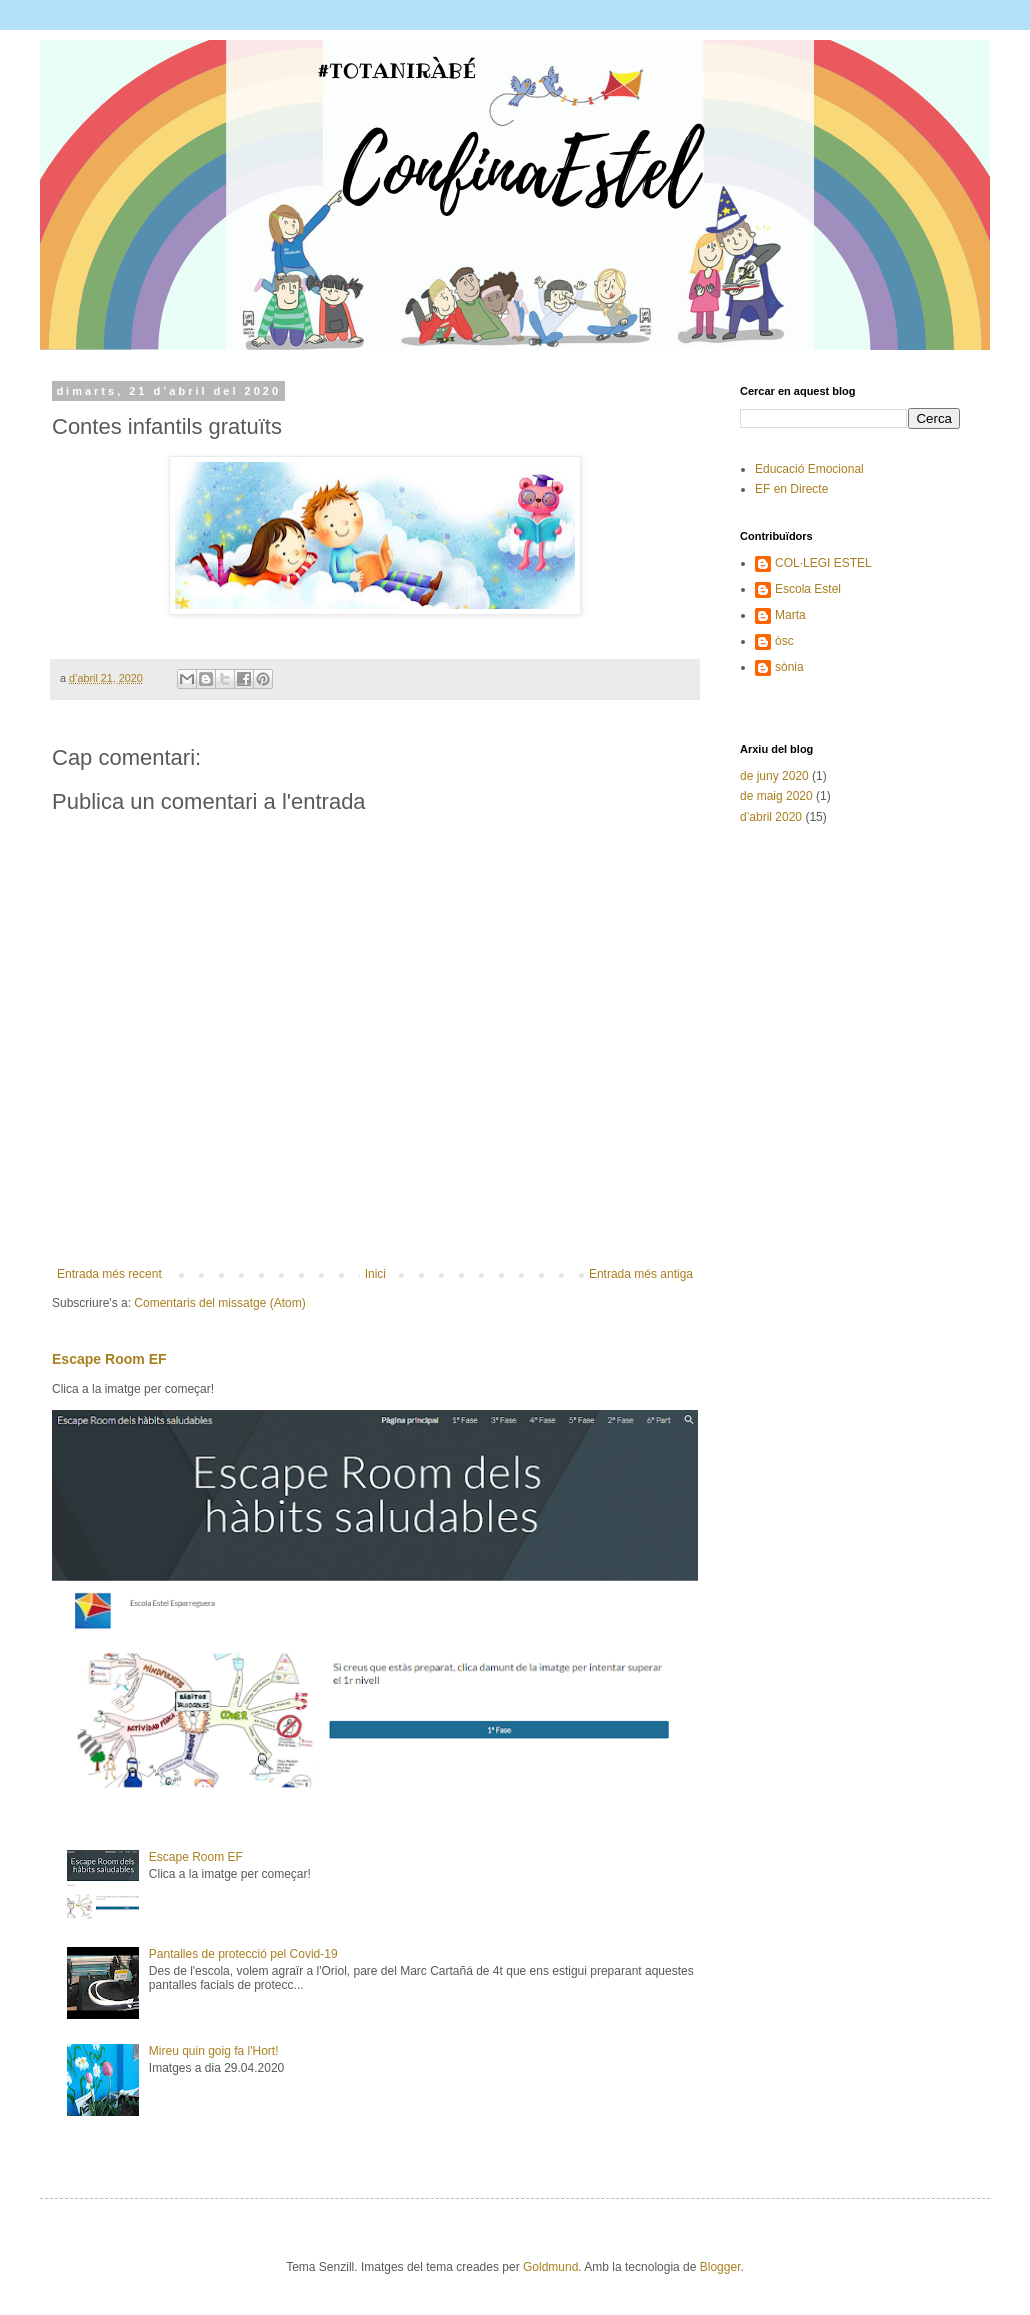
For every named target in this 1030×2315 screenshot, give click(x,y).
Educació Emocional (809, 469)
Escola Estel (808, 589)
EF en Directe (791, 489)
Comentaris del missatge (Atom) (219, 1303)
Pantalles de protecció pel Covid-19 (243, 1954)
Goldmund (550, 2267)
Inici (375, 1274)
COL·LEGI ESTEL (823, 563)
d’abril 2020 (771, 817)
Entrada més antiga (641, 1274)
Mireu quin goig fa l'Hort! (214, 2051)
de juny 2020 (774, 776)
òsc (784, 641)
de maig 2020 (776, 796)
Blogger (720, 2267)
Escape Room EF (109, 1359)
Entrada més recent (109, 1274)
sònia (789, 667)
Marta (790, 615)
